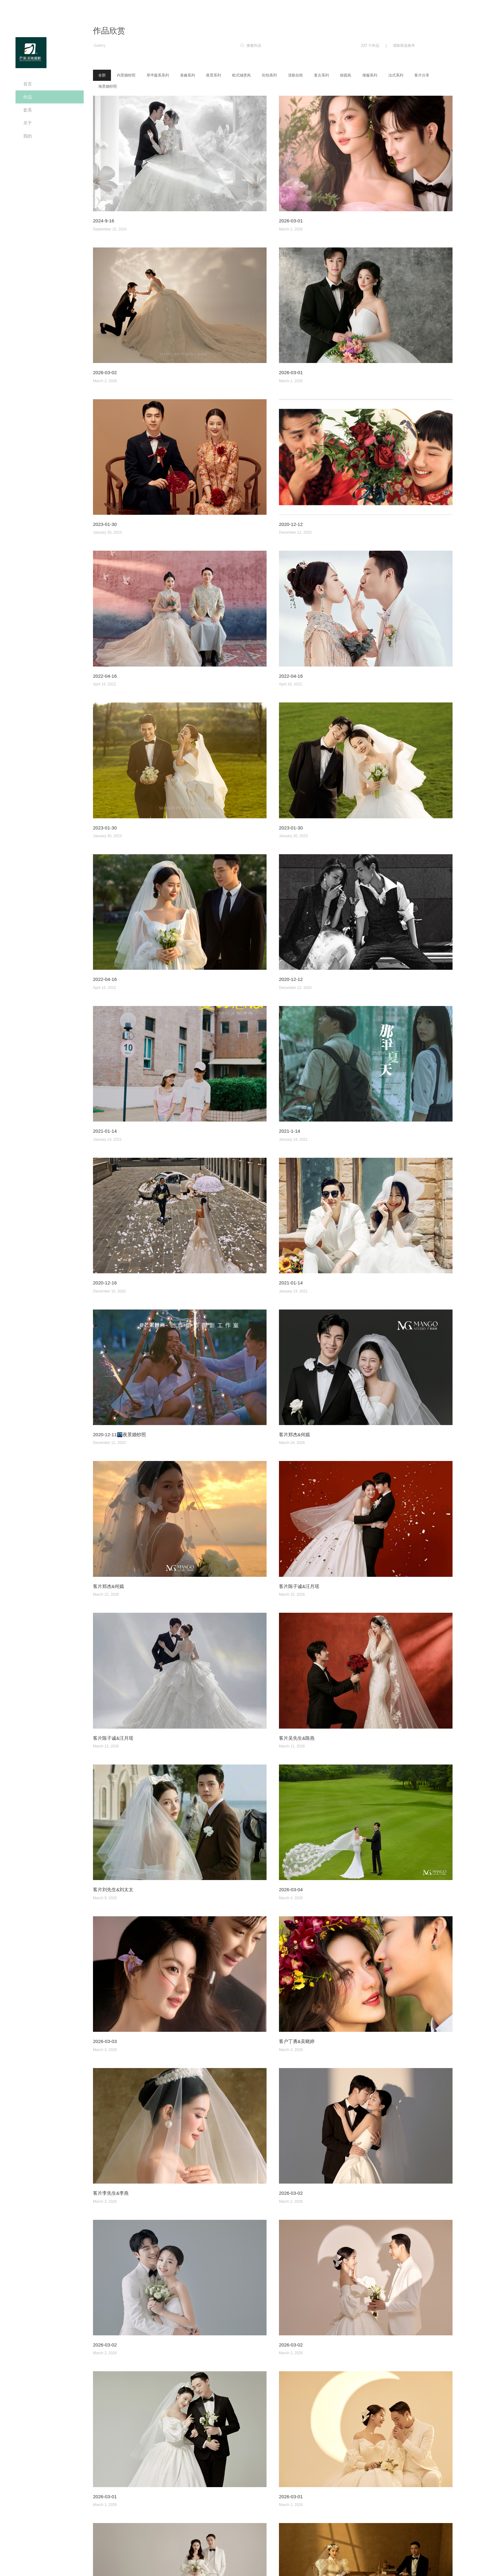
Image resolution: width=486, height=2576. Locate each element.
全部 (102, 75)
